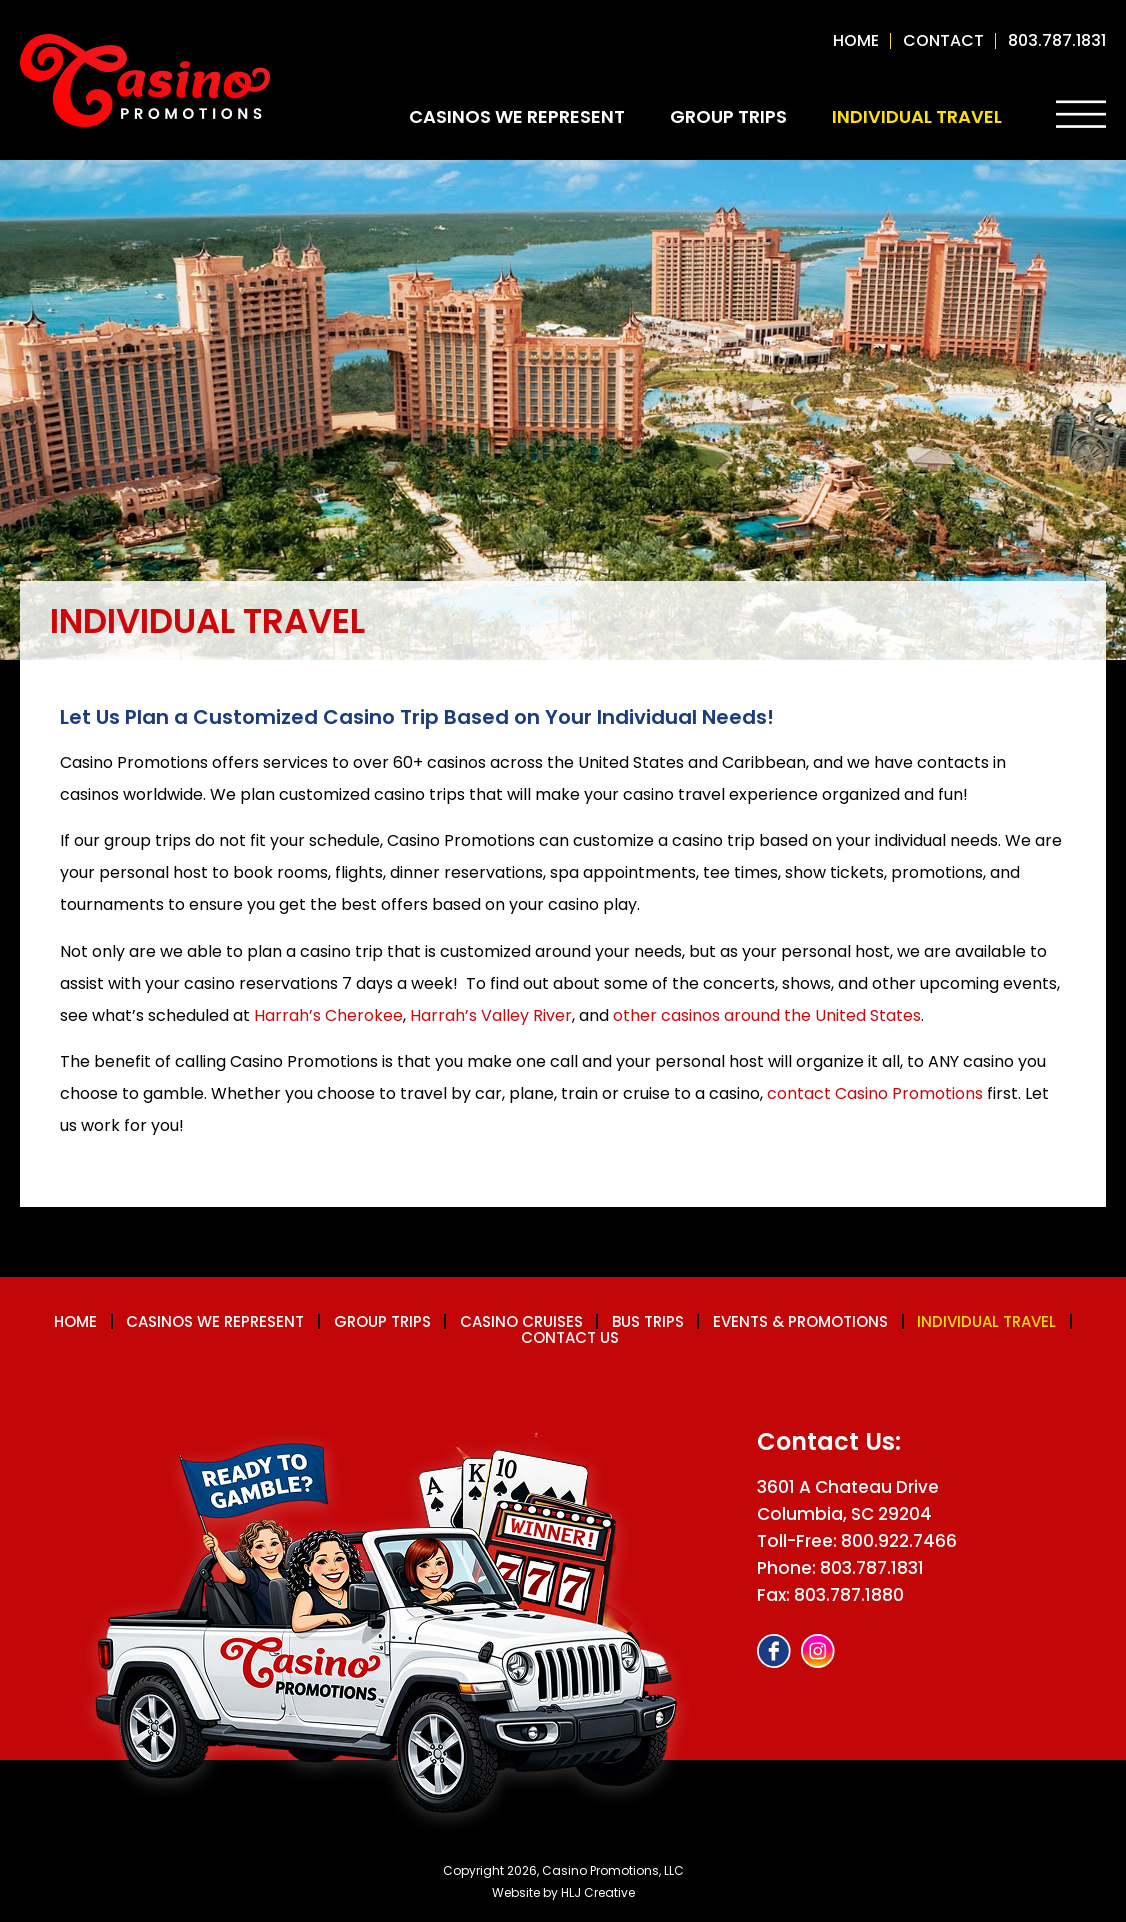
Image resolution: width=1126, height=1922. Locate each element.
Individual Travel (917, 117)
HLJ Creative (598, 1890)
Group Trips (728, 117)
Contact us (571, 1336)
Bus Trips (650, 1321)
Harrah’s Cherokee (328, 1015)
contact (943, 40)
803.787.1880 (849, 1593)
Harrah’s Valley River (491, 1015)
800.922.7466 (899, 1539)
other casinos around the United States (767, 1015)
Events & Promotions (805, 1321)
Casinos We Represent (517, 117)
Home (856, 40)
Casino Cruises (520, 1321)
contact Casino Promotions (875, 1093)
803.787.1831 (1057, 40)
